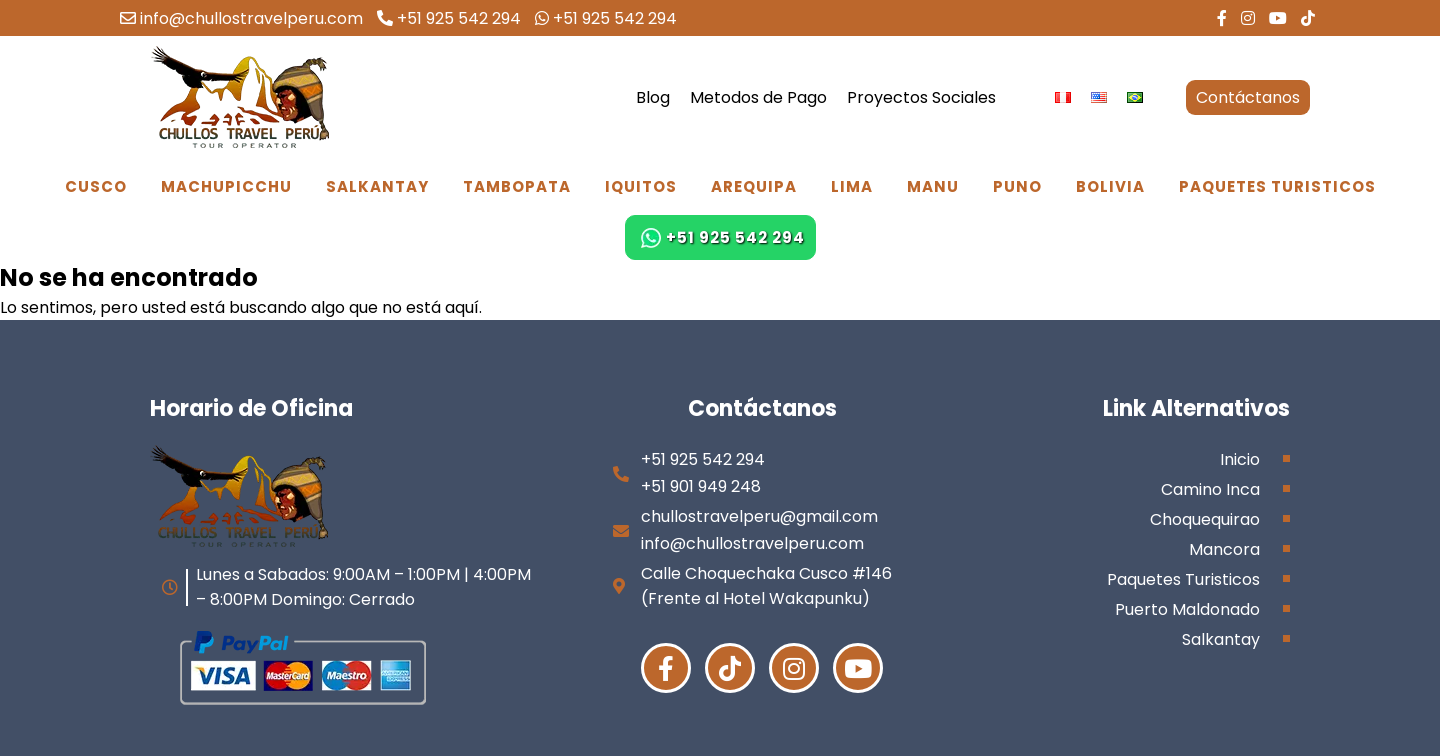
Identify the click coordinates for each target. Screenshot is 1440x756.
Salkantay (377, 186)
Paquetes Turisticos (1277, 186)
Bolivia (1110, 186)
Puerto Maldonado (1187, 609)
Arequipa (754, 186)
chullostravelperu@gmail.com (759, 516)
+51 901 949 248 (701, 486)
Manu (933, 186)
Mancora (1224, 549)
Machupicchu (226, 186)
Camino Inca (1210, 489)
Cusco (96, 186)
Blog (653, 97)
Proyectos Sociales (921, 97)
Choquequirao (1205, 519)
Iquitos (641, 186)
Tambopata (517, 186)
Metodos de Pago (758, 97)
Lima (852, 186)
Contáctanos (1248, 97)
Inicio (1240, 459)
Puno (1017, 186)
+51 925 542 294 (449, 18)
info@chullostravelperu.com (241, 18)
